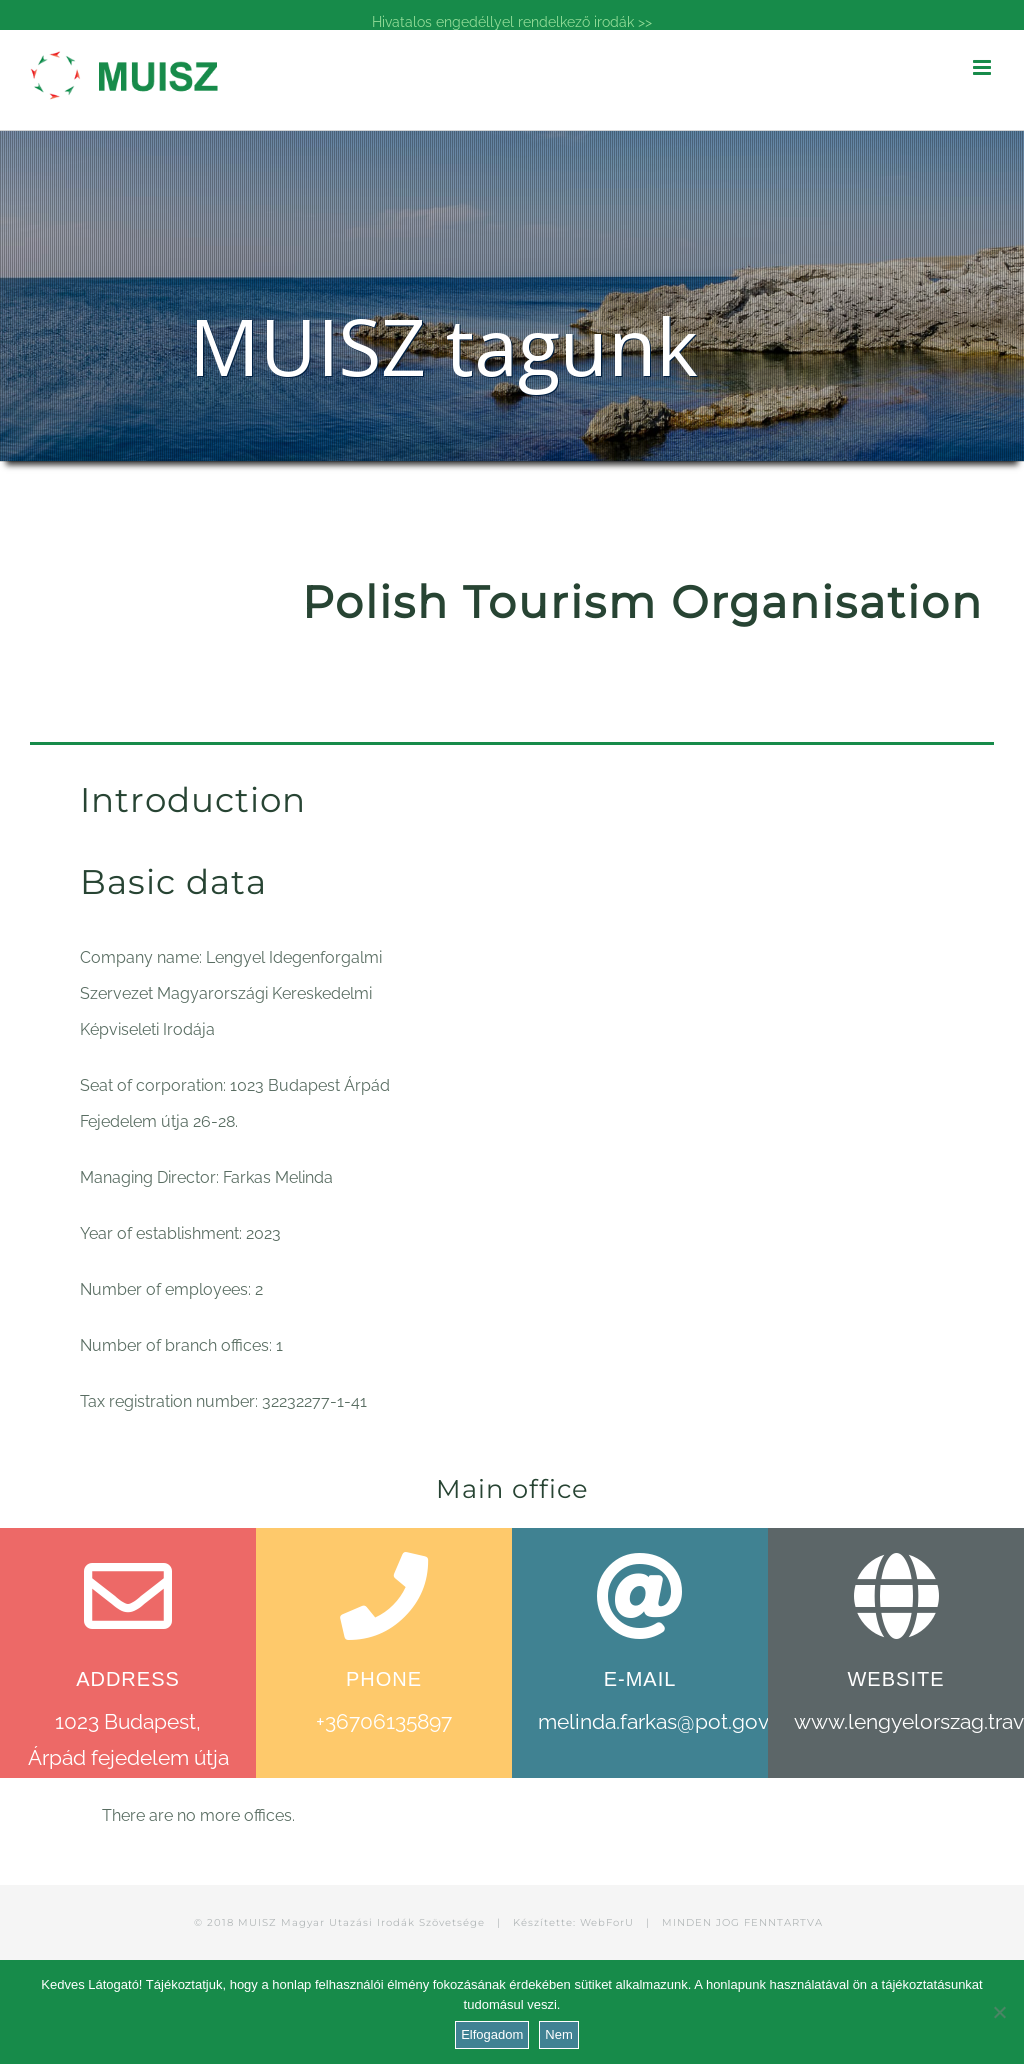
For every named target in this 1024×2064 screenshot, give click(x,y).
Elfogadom (492, 2034)
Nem (558, 2034)
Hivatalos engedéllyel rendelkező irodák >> (512, 22)
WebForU (607, 1922)
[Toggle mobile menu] (983, 67)
